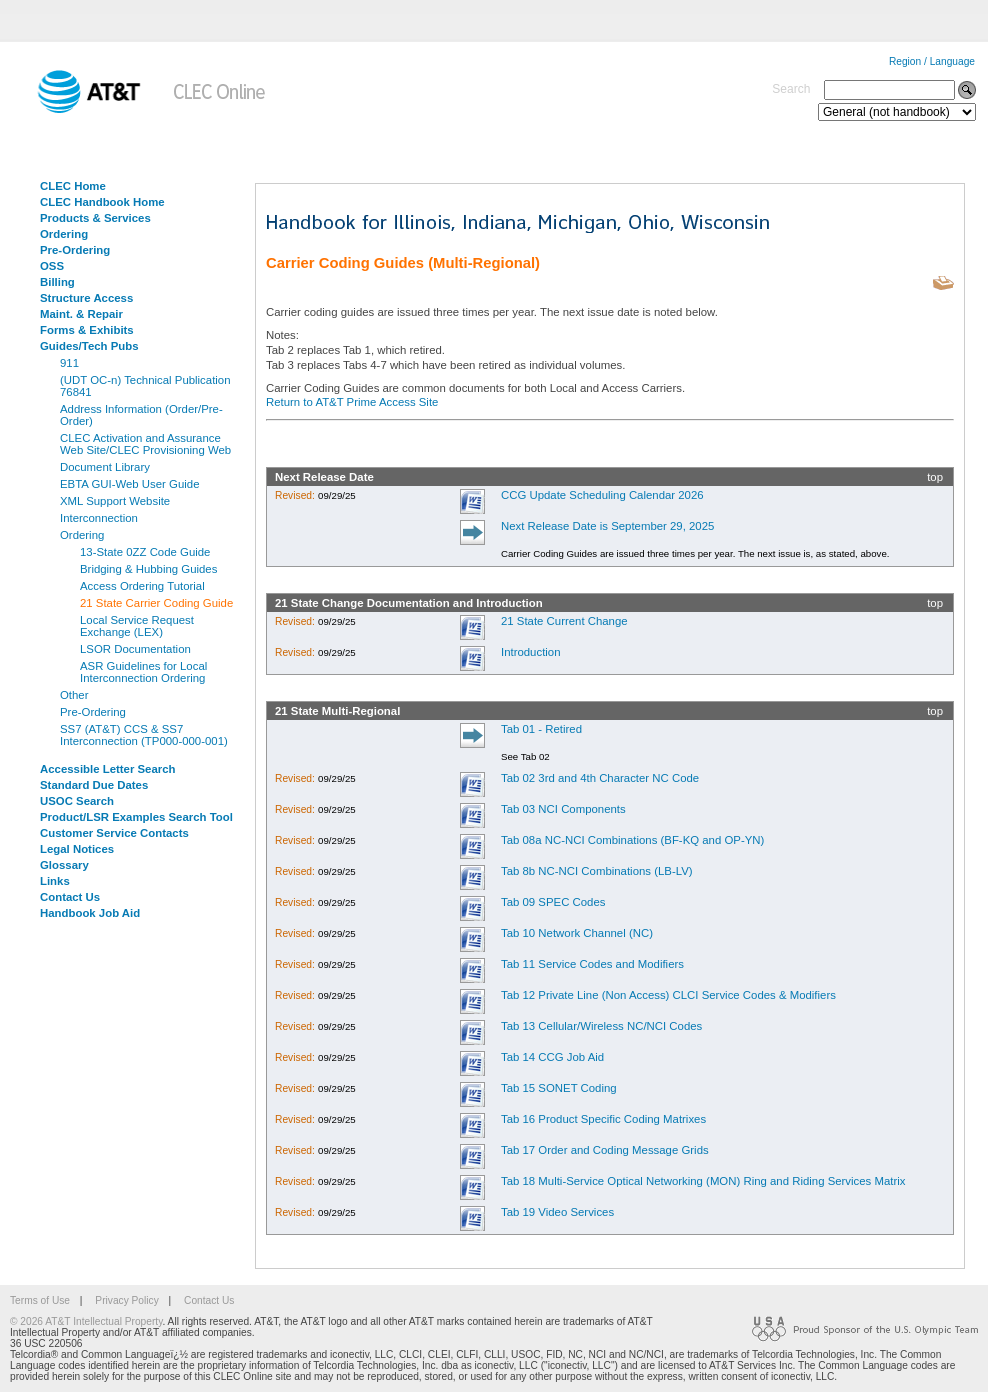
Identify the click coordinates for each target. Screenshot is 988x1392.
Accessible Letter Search (108, 769)
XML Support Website (115, 501)
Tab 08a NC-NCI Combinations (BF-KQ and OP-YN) (632, 840)
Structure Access (86, 298)
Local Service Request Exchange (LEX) (137, 626)
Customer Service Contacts (114, 833)
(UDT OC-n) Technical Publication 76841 (145, 386)
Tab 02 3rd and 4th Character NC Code (600, 778)
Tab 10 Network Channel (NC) (577, 933)
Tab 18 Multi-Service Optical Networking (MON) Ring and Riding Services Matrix (703, 1181)
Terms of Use (40, 1300)
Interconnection (99, 518)
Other (74, 695)
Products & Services (95, 218)
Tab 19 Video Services (557, 1212)
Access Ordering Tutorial (142, 586)
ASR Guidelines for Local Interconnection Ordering (143, 672)
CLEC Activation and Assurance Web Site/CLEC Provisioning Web (145, 444)
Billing (57, 282)
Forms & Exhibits (87, 330)
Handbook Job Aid (90, 913)
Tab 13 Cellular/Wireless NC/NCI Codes (601, 1026)
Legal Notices (77, 849)
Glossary (64, 865)
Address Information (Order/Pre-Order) (141, 415)
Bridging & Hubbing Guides (148, 569)
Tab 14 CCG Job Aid (552, 1057)
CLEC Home (73, 186)
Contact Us (70, 897)
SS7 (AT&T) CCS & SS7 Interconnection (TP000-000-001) (144, 735)
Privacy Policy (126, 1300)
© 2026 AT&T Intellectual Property (86, 1321)
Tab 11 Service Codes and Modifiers (592, 964)
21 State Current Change (564, 621)
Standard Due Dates (94, 785)
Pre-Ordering (75, 250)
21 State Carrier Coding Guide (156, 603)
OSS (52, 266)
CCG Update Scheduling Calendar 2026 (602, 495)
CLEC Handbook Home (102, 202)
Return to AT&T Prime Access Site (352, 402)
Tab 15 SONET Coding (559, 1088)
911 (69, 363)
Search (791, 89)
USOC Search (77, 801)
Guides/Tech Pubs (89, 346)
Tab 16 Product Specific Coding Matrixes (603, 1119)
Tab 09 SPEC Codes (553, 902)
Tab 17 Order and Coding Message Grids (605, 1150)
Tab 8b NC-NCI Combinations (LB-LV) (597, 871)
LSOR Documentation (135, 649)
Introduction (531, 652)
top (935, 477)
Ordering (64, 234)
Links (55, 881)
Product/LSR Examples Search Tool (136, 817)
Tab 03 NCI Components (563, 809)
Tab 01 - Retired (541, 729)
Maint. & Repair (81, 314)
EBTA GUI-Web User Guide (129, 484)
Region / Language (932, 61)
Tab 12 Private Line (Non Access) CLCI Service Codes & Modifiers (668, 995)
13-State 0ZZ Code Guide (145, 552)
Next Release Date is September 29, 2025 (607, 526)
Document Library (105, 467)
